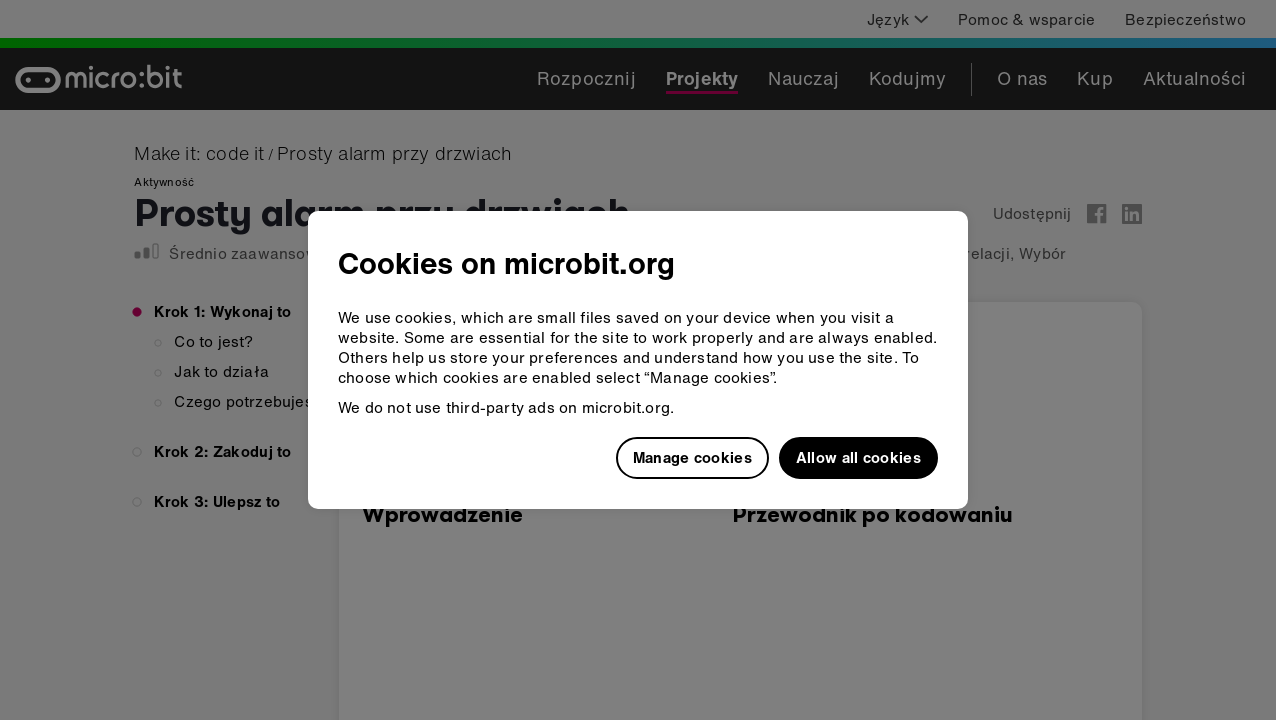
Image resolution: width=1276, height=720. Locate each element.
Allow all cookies (858, 457)
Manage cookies (692, 457)
